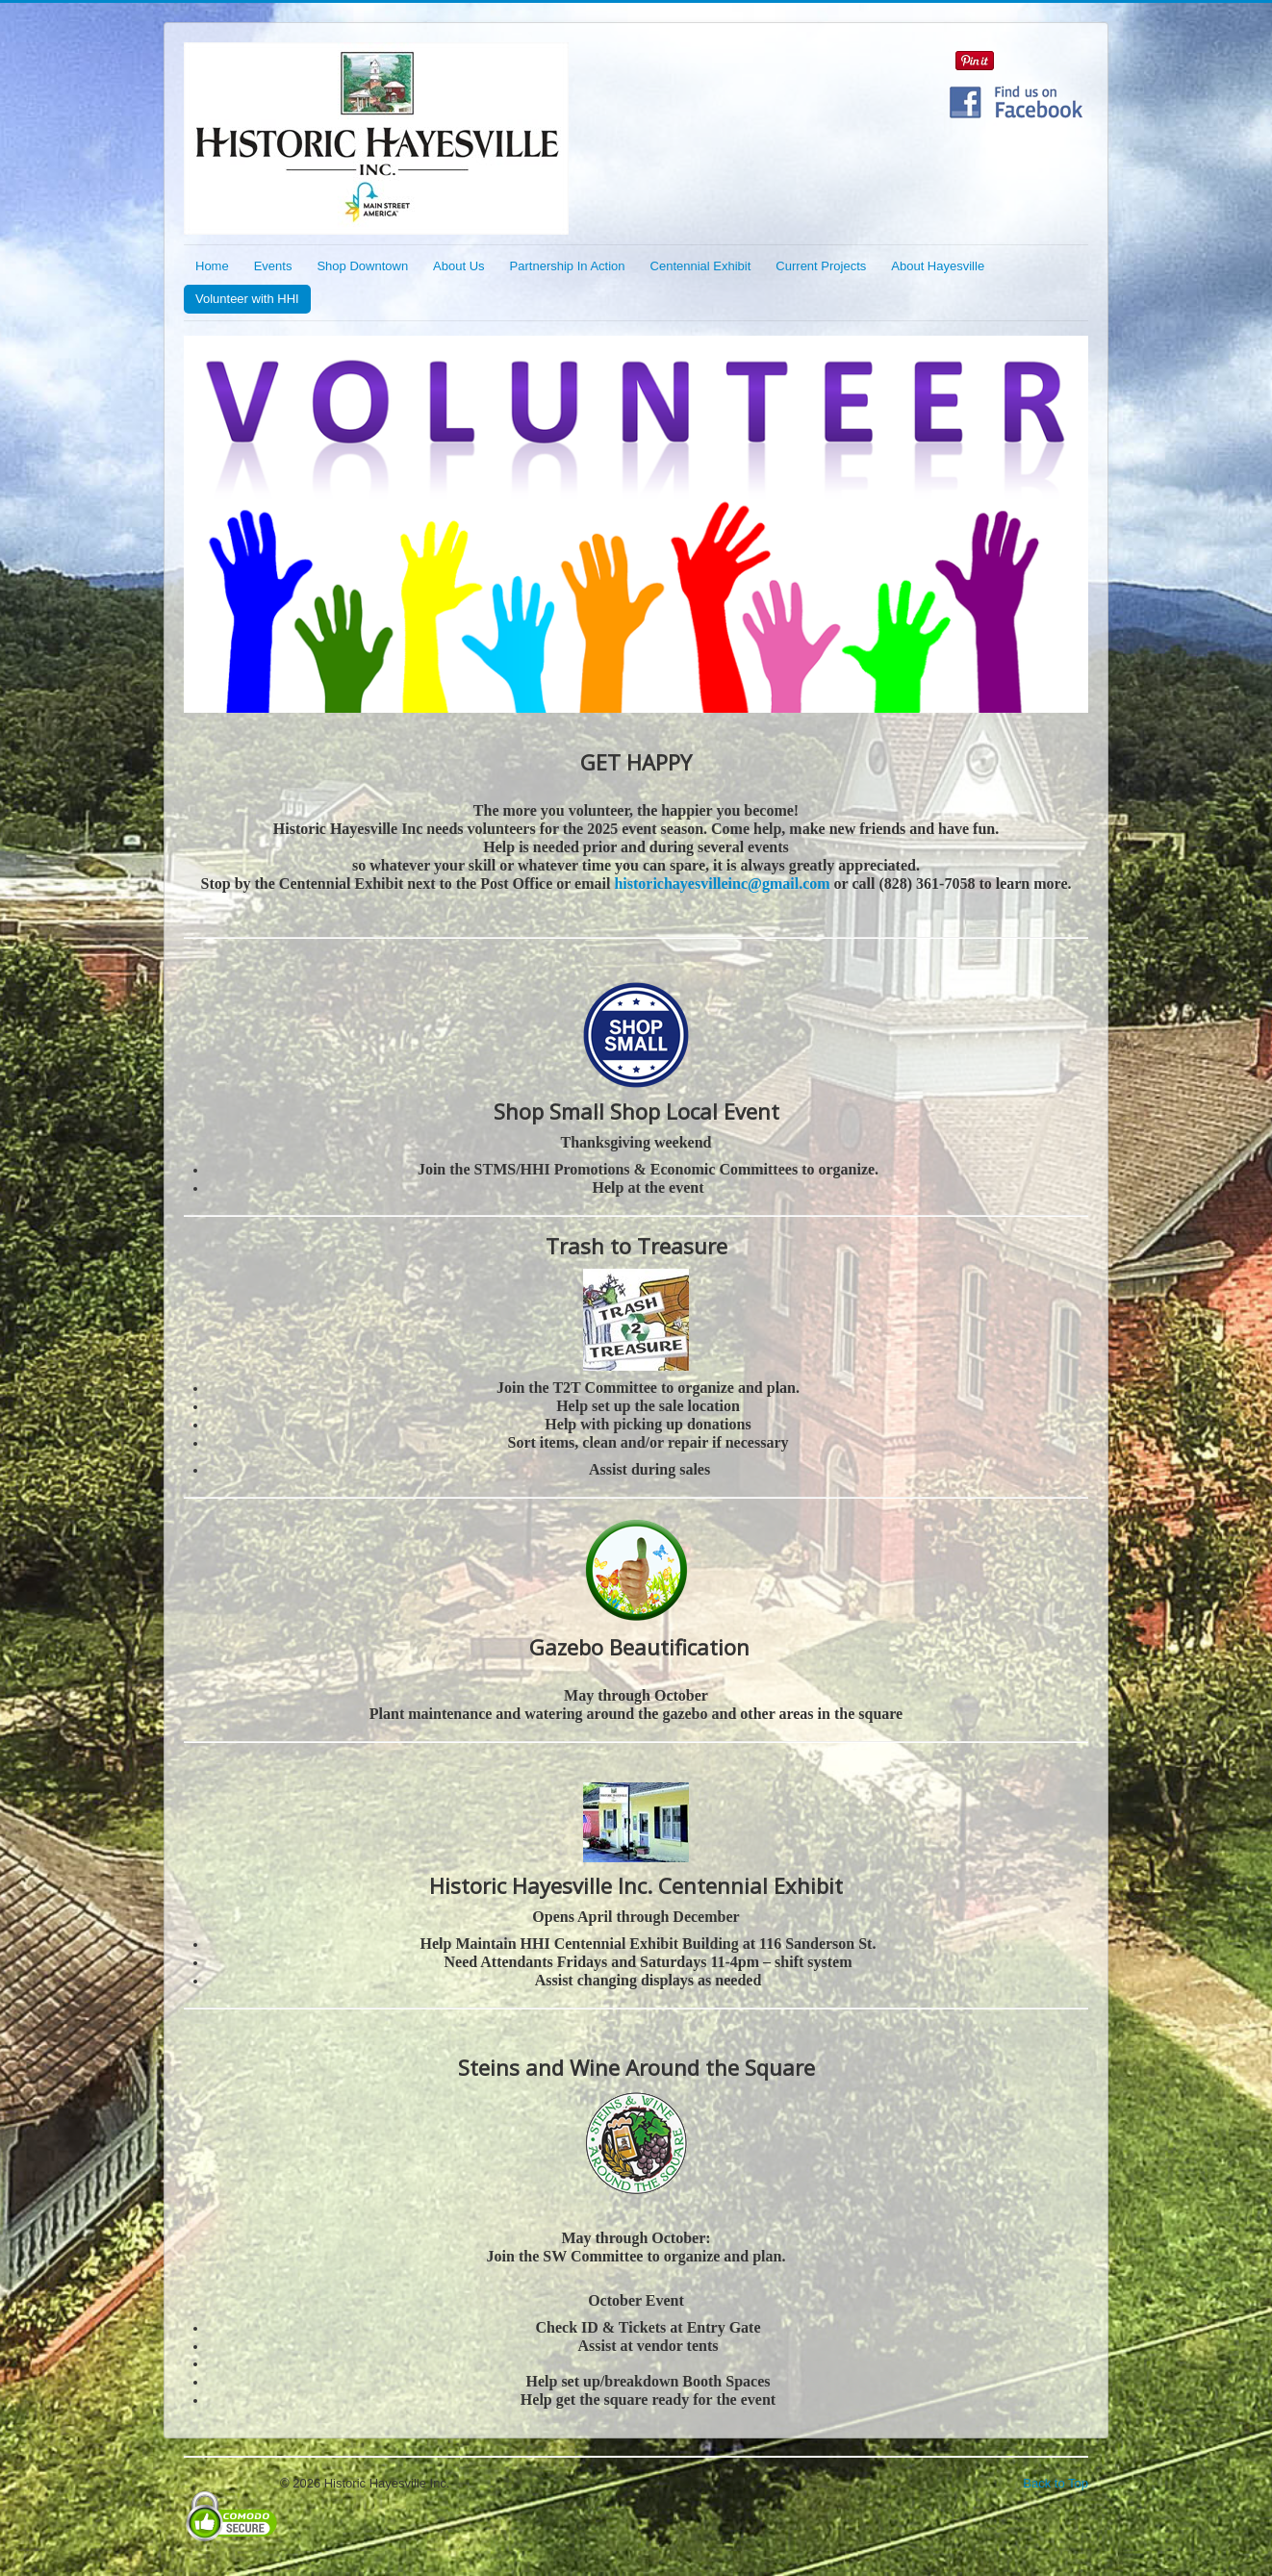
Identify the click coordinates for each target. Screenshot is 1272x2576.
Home (212, 266)
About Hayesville (937, 266)
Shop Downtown (362, 266)
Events (273, 266)
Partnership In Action (567, 266)
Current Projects (821, 266)
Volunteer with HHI (247, 298)
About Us (458, 266)
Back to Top (1055, 2483)
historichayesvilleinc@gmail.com (721, 883)
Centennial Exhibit (700, 266)
